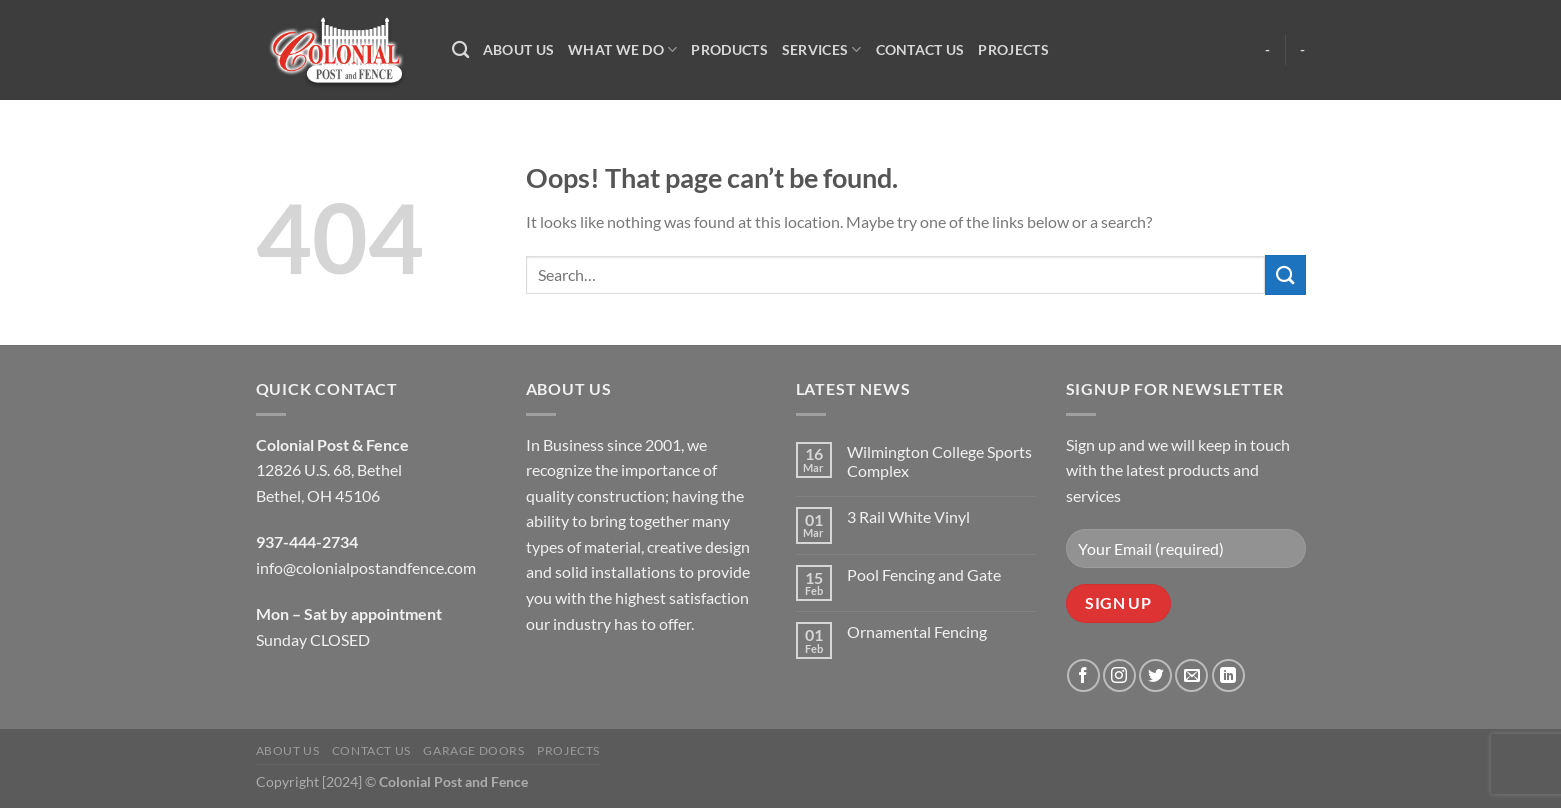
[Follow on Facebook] (1083, 675)
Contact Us (920, 49)
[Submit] (1285, 274)
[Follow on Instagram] (1119, 675)
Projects (1013, 49)
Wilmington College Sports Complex (939, 461)
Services (822, 49)
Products (729, 49)
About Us (518, 49)
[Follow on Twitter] (1155, 675)
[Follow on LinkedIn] (1228, 675)
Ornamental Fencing (917, 631)
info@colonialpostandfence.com (366, 567)
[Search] (460, 50)
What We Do (622, 49)
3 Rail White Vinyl (908, 516)
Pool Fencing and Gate (924, 574)
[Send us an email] (1191, 675)
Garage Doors (473, 750)
